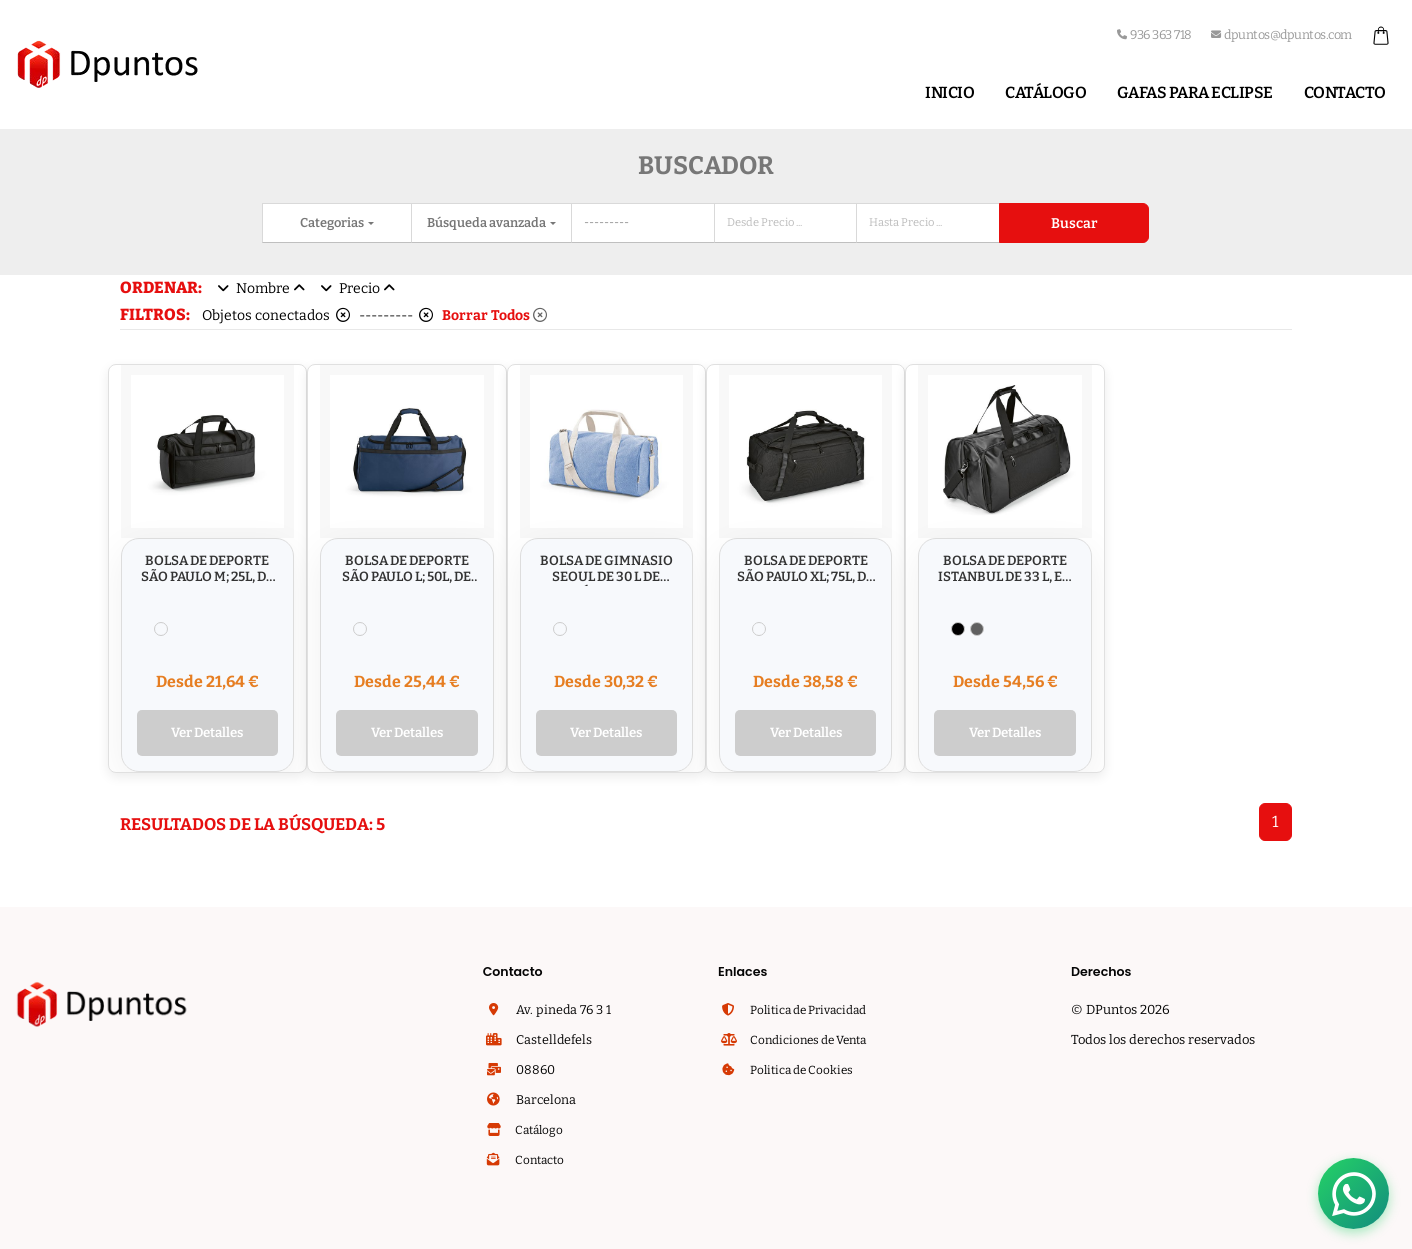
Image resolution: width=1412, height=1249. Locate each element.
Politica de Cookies (805, 1071)
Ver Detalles (207, 734)
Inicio (949, 92)
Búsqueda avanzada (487, 222)
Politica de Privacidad (813, 1011)
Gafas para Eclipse (1195, 92)
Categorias (333, 222)
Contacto (1345, 92)
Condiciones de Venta (813, 1041)
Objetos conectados (276, 315)
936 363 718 (1154, 34)
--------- (396, 315)
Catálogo (1045, 92)
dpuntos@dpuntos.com (1281, 34)
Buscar (1074, 223)
